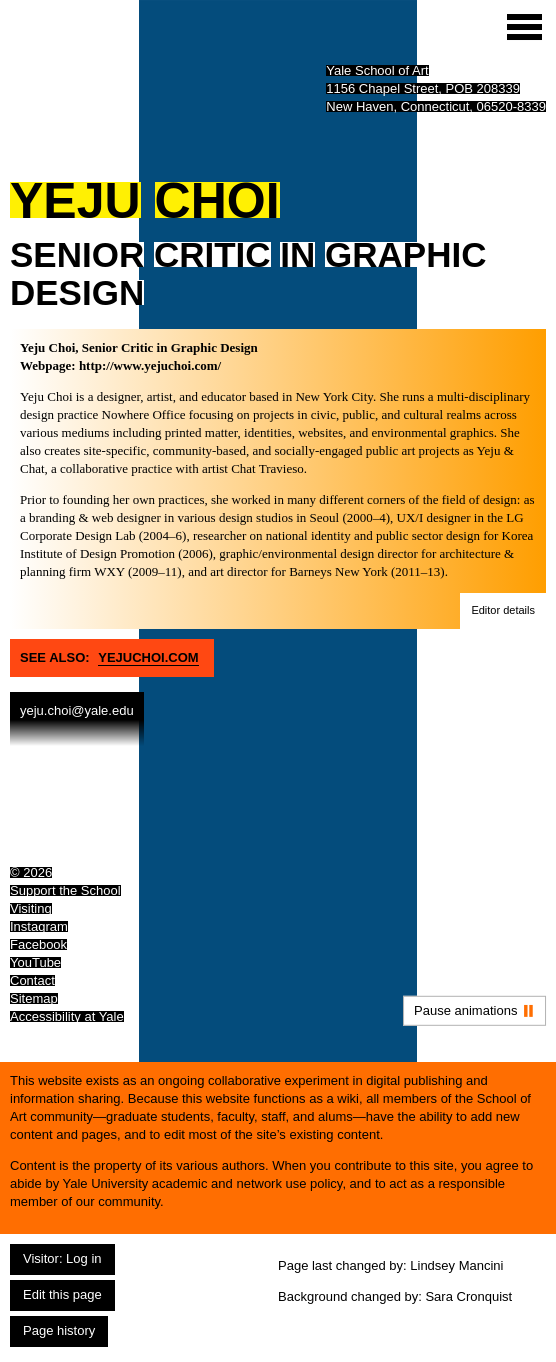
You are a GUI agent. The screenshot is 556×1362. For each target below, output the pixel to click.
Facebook (38, 944)
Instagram (39, 926)
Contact (32, 980)
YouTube (35, 962)
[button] (503, 611)
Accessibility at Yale (67, 1016)
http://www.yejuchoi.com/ (150, 365)
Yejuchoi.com (148, 657)
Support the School (65, 890)
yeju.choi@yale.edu (77, 710)
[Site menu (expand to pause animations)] (524, 27)
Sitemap (34, 998)
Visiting (31, 908)
